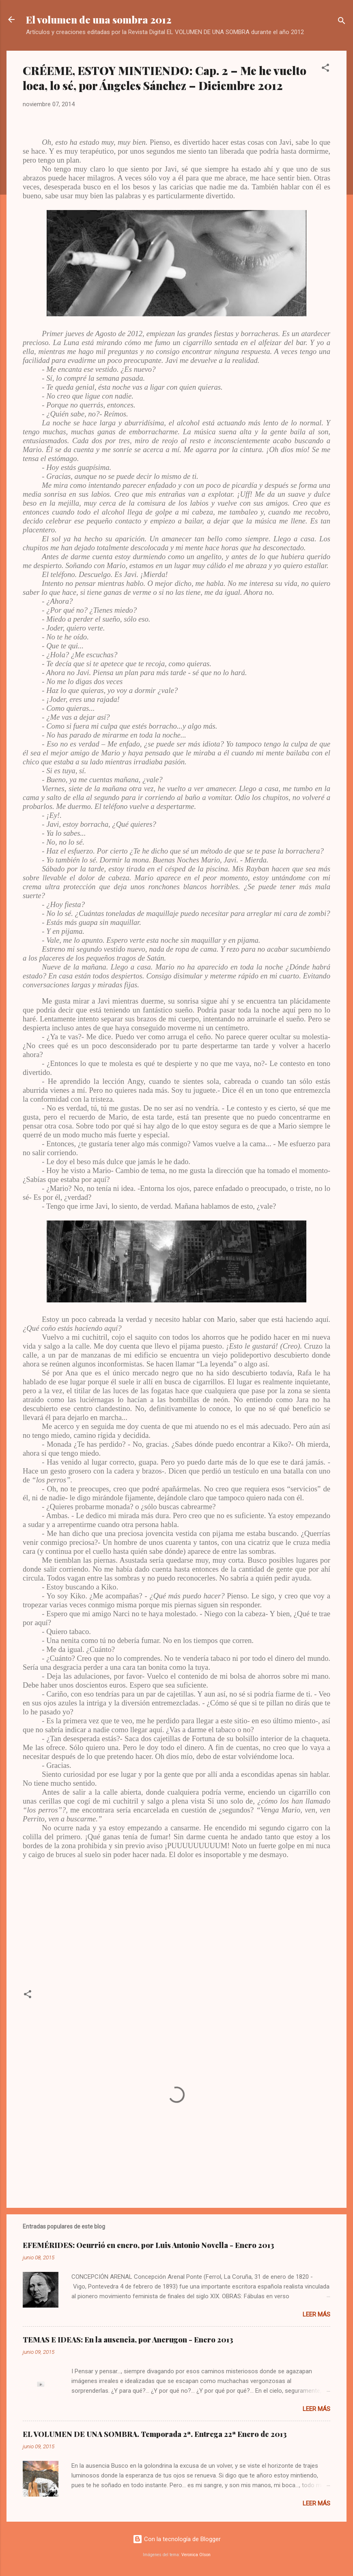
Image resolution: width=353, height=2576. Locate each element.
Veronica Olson (196, 2554)
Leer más (316, 2314)
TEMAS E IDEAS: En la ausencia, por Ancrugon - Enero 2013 (128, 2339)
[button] (325, 69)
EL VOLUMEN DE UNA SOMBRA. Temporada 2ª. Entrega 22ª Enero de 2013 (155, 2434)
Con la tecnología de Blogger (177, 2539)
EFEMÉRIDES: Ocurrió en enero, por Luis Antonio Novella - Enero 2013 (148, 2245)
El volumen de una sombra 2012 (98, 19)
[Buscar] (342, 22)
